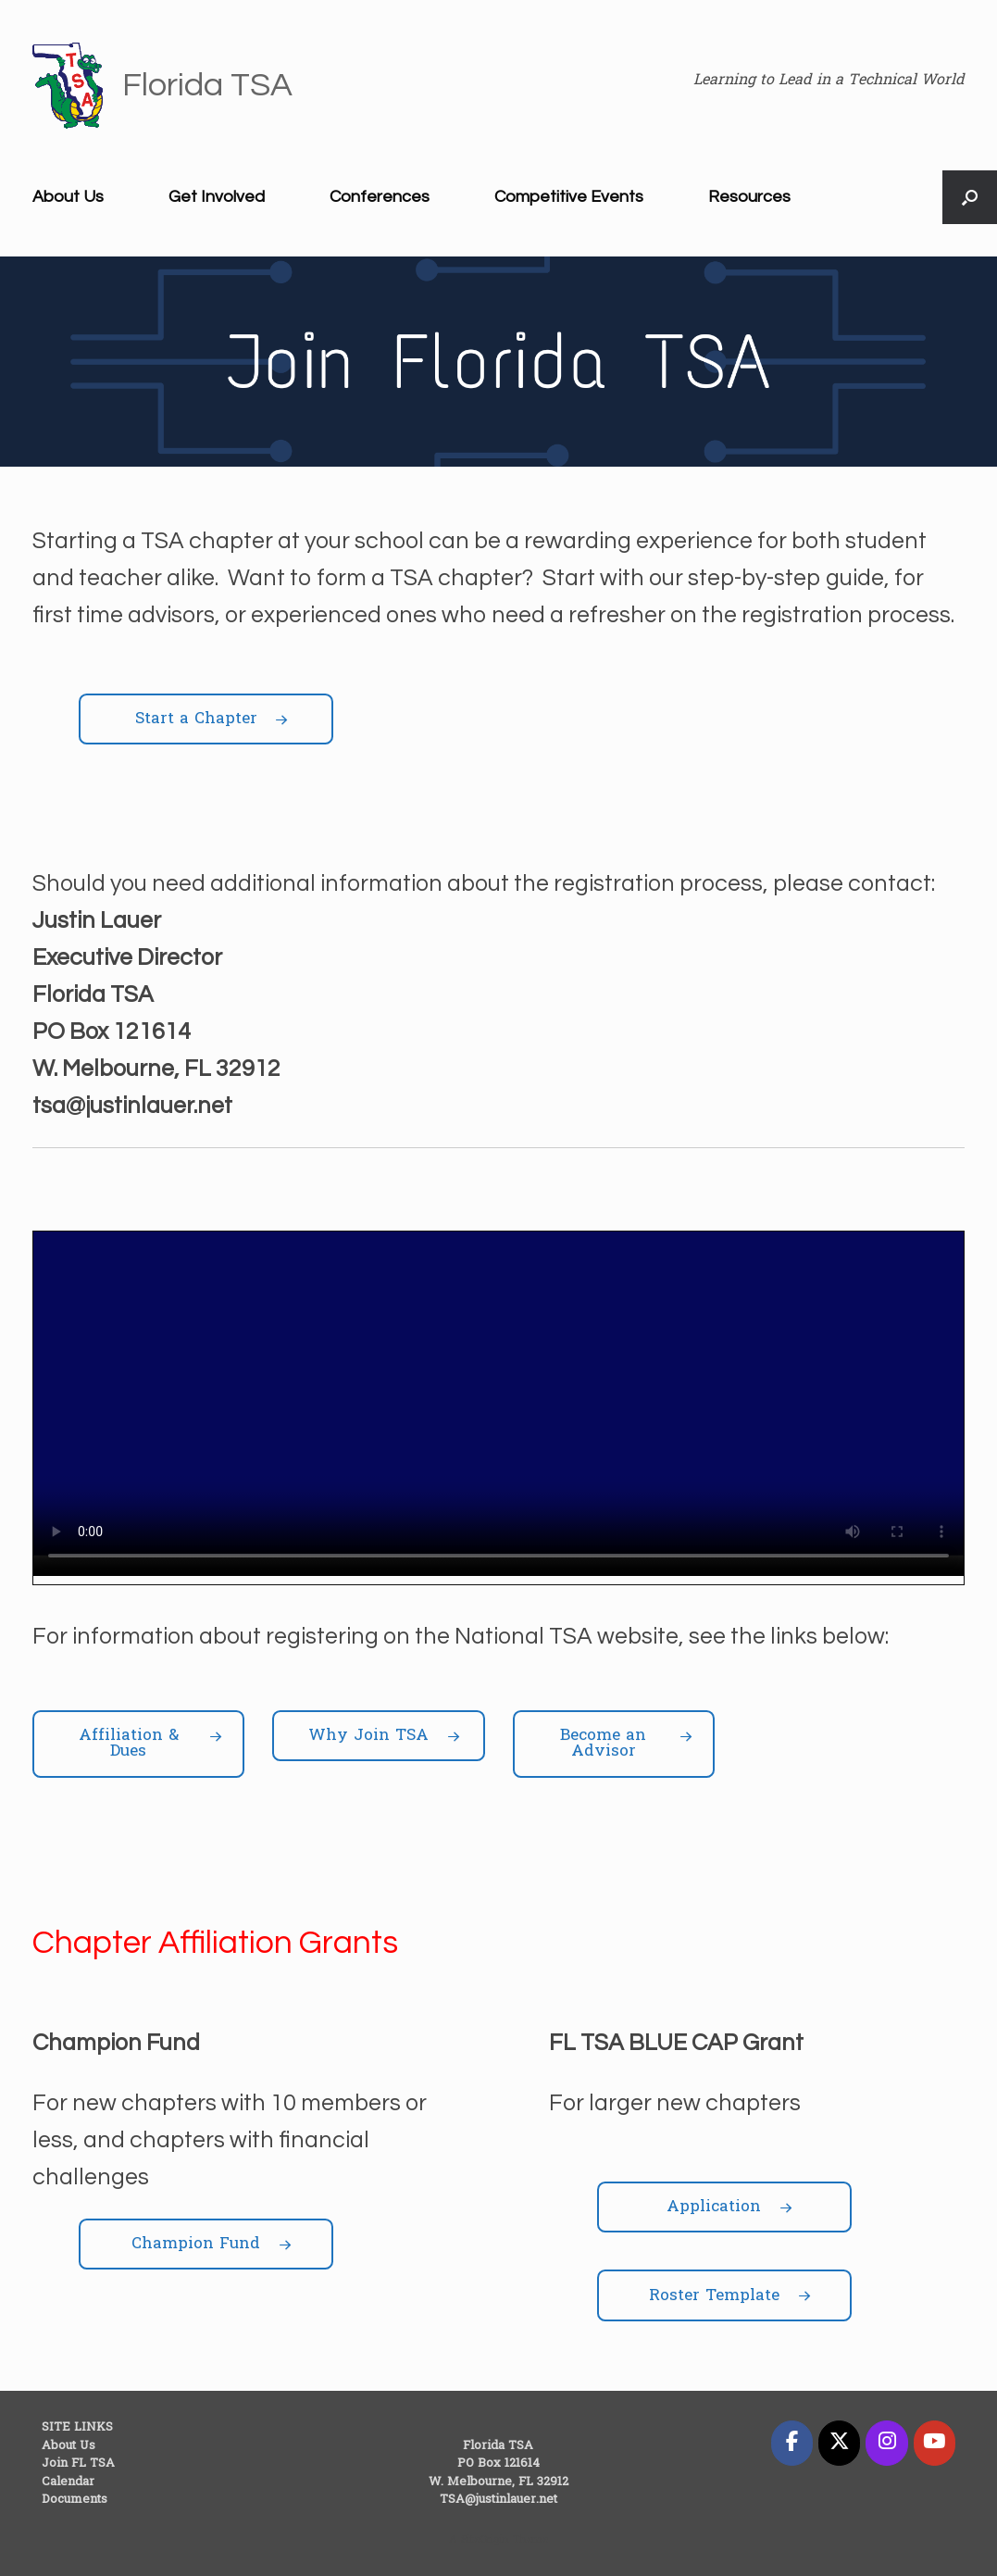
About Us (68, 197)
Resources (749, 197)
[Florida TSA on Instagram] (886, 2442)
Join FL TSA (78, 2463)
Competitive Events (568, 197)
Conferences (380, 197)
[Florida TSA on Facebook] (792, 2442)
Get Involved (216, 197)
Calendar (68, 2482)
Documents (74, 2499)
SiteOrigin (485, 2540)
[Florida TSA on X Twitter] (839, 2442)
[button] (969, 197)
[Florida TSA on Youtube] (934, 2442)
